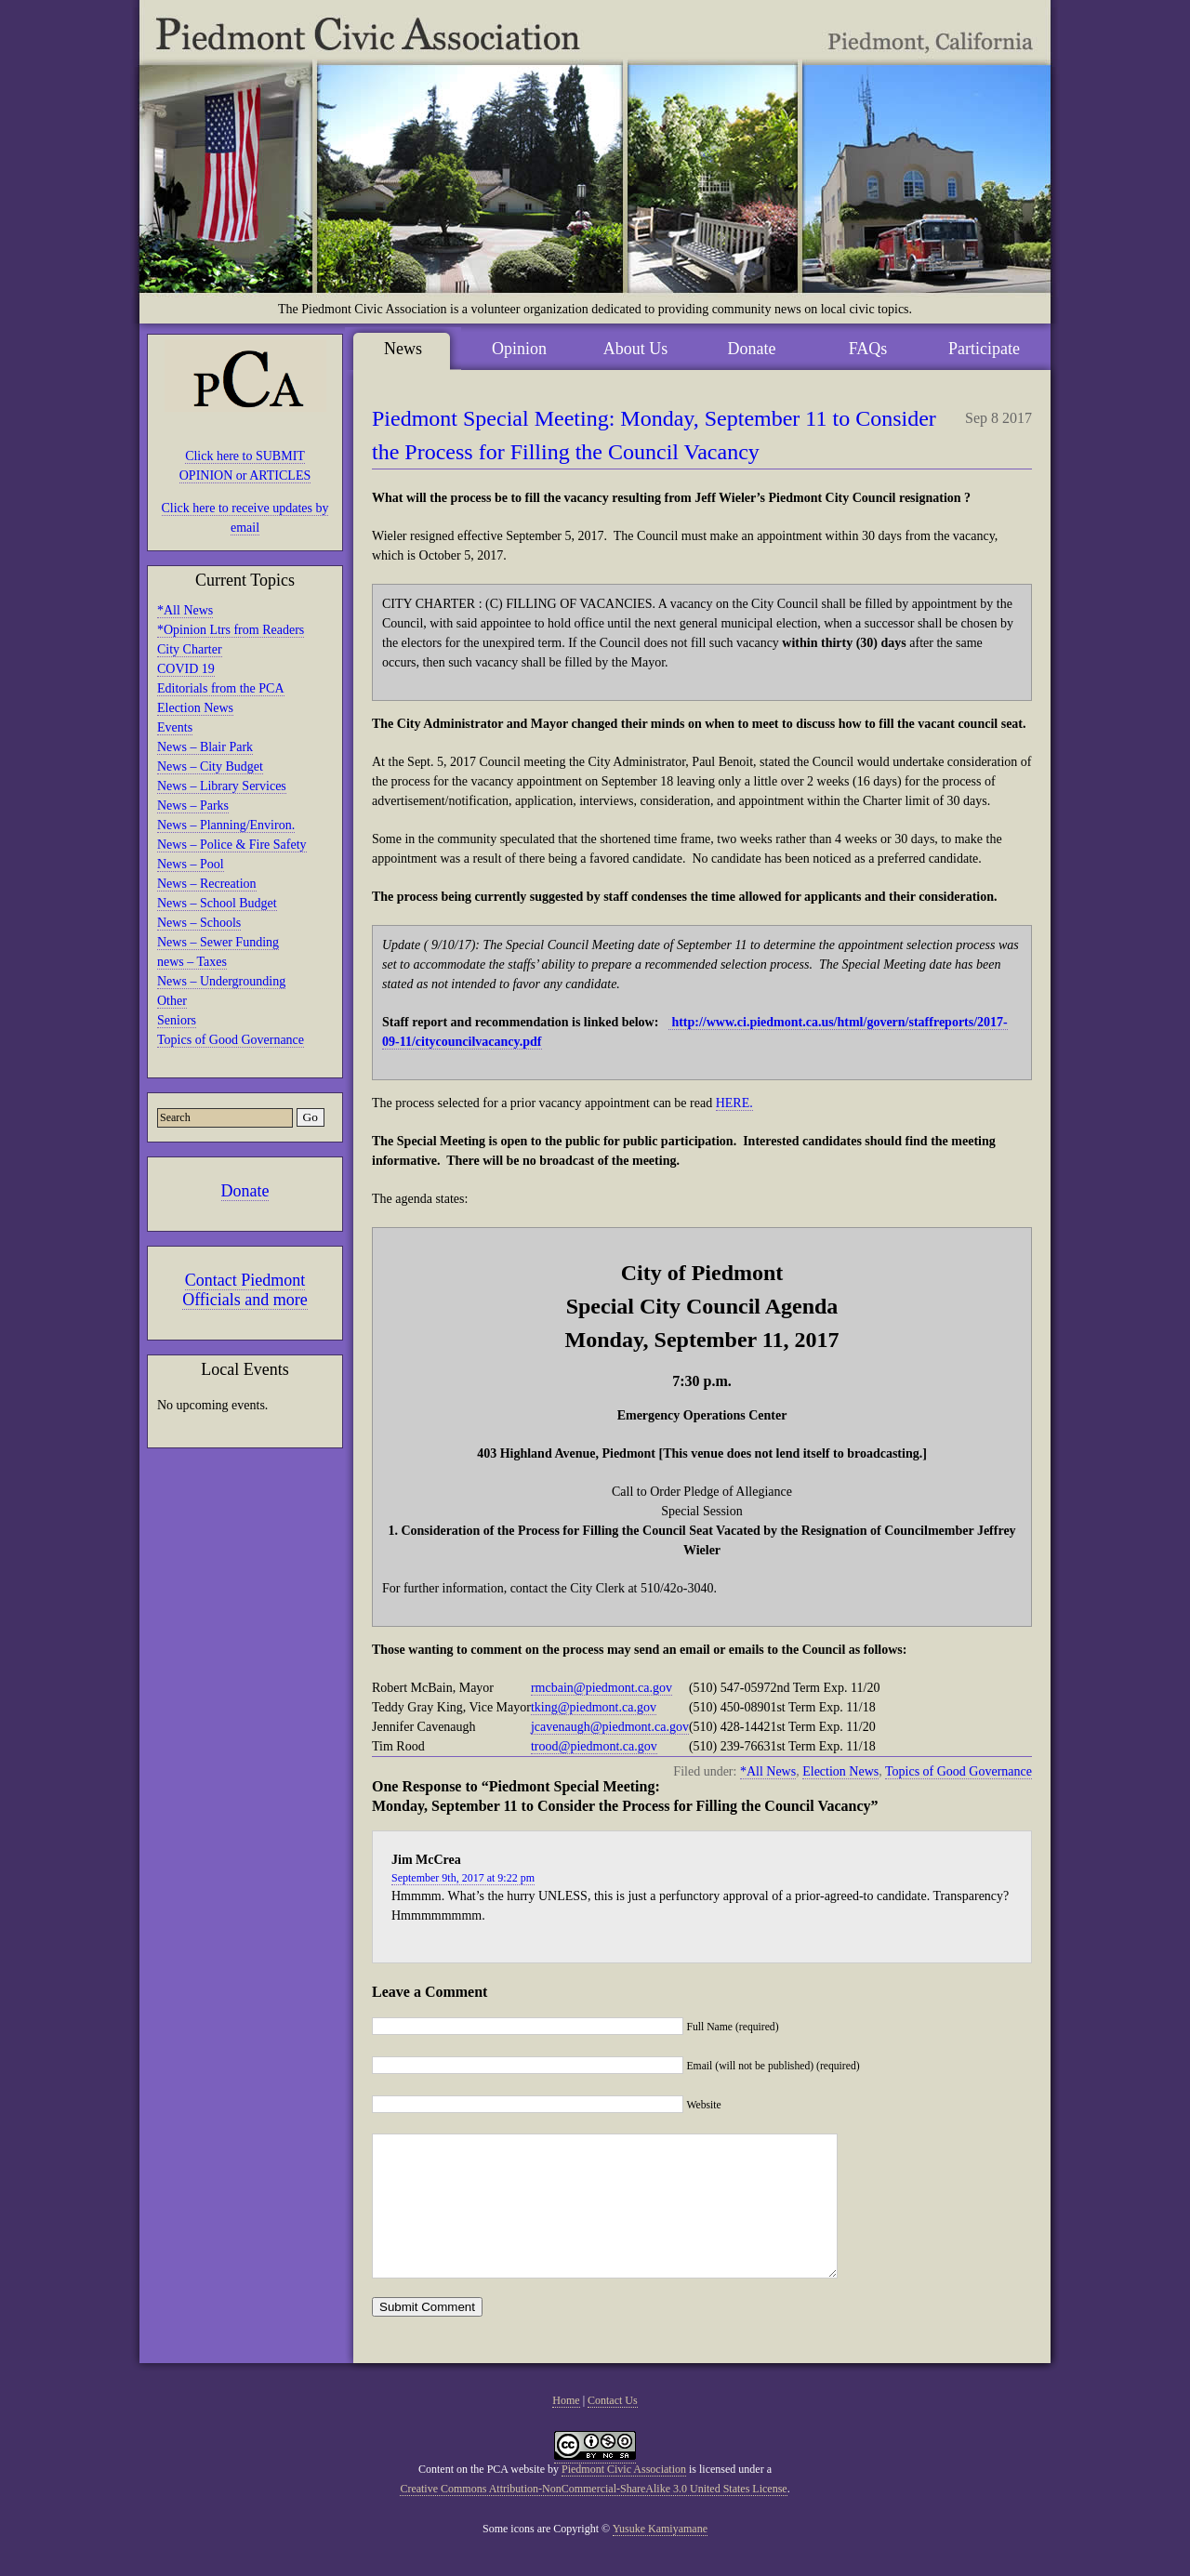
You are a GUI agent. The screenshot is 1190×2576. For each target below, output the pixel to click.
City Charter (189, 649)
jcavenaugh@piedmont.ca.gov (610, 1727)
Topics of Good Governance (230, 1040)
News (403, 348)
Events (174, 727)
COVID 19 (186, 669)
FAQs (868, 348)
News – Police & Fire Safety (232, 845)
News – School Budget (217, 903)
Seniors (176, 1020)
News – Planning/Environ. (226, 825)
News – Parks (193, 805)
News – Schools (199, 923)
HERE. (734, 1103)
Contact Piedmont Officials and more (245, 1290)
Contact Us (613, 2428)
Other (172, 1001)
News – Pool (190, 864)
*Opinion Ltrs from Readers (230, 630)
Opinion (519, 348)
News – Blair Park (205, 747)
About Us (635, 348)
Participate (984, 348)
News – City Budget (210, 766)
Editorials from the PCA (220, 688)
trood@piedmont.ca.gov (594, 1746)
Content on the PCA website (481, 2496)
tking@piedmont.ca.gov (593, 1707)
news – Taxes (192, 962)
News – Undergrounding (221, 981)
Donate (245, 1191)
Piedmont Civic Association (624, 2496)
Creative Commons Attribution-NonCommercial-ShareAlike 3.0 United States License (593, 2516)
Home (565, 2428)
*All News (185, 610)
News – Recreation (207, 884)
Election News (195, 708)
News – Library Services (221, 786)
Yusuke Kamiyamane (660, 2556)
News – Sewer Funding (218, 942)
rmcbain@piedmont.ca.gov (601, 1688)
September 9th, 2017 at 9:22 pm (463, 1877)
